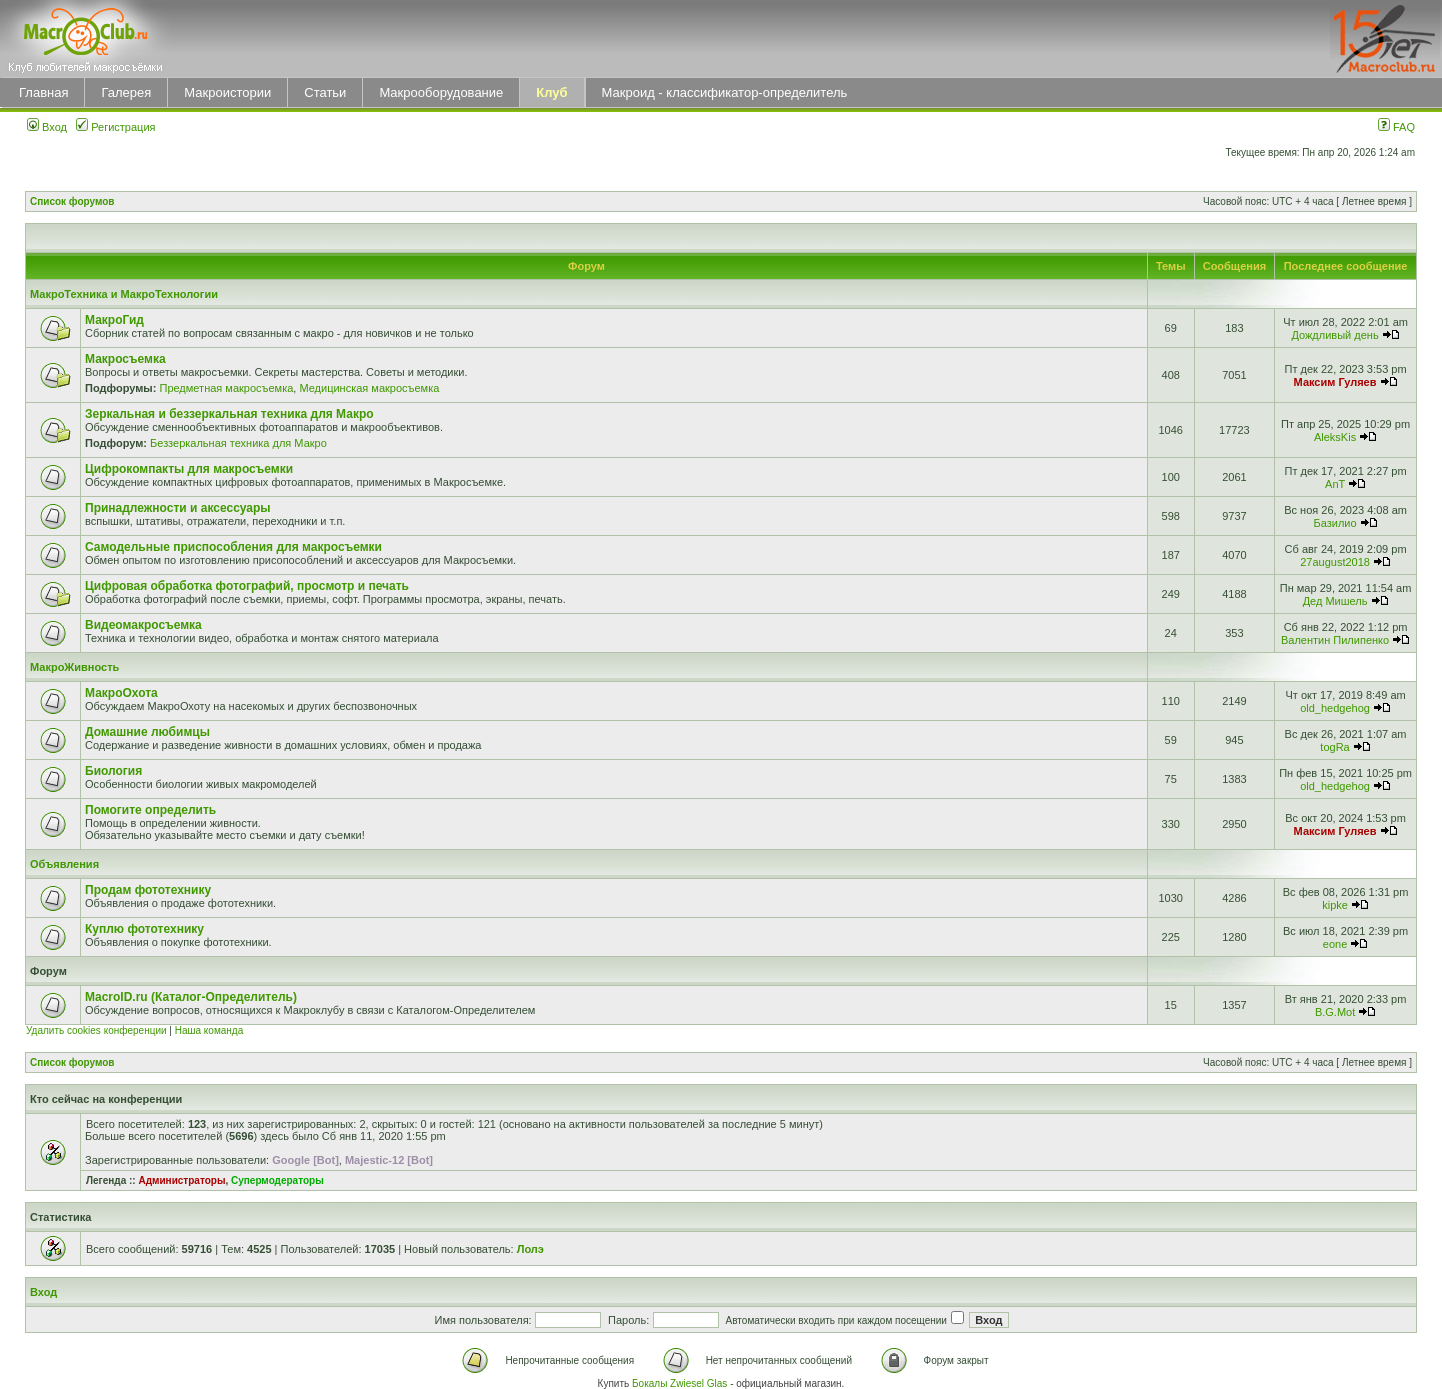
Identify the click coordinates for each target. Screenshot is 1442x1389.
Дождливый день (1334, 335)
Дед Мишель (1335, 601)
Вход (47, 127)
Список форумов (72, 201)
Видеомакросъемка (143, 625)
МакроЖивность (74, 667)
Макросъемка (125, 359)
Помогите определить (150, 810)
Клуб (551, 92)
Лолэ (530, 1249)
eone (1335, 944)
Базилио (1335, 523)
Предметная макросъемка (226, 388)
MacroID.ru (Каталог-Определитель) (191, 997)
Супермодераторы (277, 1180)
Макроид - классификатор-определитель (725, 92)
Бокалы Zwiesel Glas (681, 1383)
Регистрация (115, 127)
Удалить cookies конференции (96, 1030)
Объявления (64, 864)
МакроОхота (121, 693)
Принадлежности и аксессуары (178, 508)
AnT (1335, 484)
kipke (1335, 905)
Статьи (325, 92)
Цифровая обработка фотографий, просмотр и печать (247, 586)
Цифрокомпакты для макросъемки (189, 469)
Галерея (126, 92)
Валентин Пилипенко (1335, 640)
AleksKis (1335, 437)
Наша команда (209, 1030)
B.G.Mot (1335, 1012)
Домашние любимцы (147, 732)
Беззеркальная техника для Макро (238, 443)
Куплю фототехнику (144, 929)
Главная (43, 92)
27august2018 (1335, 562)
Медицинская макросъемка (369, 388)
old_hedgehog (1335, 708)
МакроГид (114, 320)
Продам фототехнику (148, 890)
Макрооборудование (441, 92)
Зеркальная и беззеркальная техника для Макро (229, 414)
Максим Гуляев (1335, 382)
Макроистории (227, 92)
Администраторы (181, 1180)
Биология (113, 771)
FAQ (1396, 127)
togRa (1334, 747)
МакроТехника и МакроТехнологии (124, 294)
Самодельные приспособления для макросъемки (233, 547)
